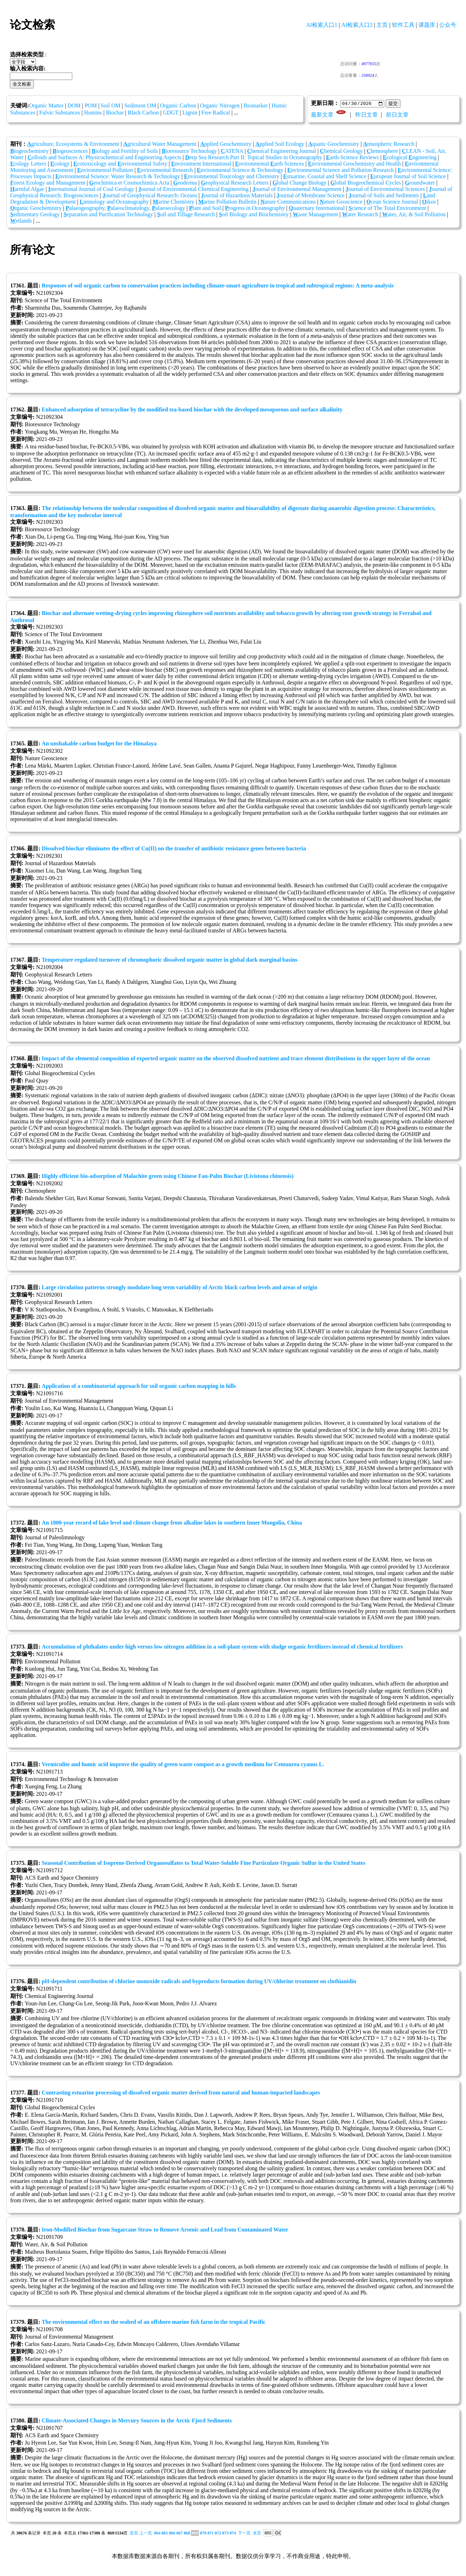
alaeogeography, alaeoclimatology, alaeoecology (125, 208)
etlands (21, 221)
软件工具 (403, 25)
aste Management (315, 215)
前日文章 (397, 115)
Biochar (115, 113)
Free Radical (215, 113)
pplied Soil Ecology (279, 144)
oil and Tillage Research (186, 215)
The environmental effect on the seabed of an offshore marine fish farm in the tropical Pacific (153, 2322)
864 (157, 2533)
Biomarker (256, 105)
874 (232, 2533)
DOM (73, 105)
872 (218, 2533)
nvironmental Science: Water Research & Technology (117, 177)
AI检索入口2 (357, 25)
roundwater (420, 183)
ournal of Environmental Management (297, 189)
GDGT (170, 113)
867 (179, 2533)
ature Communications (288, 202)
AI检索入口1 (321, 25)
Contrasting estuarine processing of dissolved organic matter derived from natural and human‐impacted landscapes (181, 2093)
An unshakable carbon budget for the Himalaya (99, 744)
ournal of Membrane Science (311, 196)
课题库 (426, 25)
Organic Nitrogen (220, 105)
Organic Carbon (178, 105)
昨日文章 (366, 115)
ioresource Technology (189, 151)
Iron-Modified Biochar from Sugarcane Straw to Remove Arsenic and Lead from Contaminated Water (165, 2230)
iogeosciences (70, 151)
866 (172, 2533)
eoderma (185, 183)
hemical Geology (341, 151)
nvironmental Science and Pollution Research (340, 170)
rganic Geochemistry (36, 208)
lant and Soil (205, 208)
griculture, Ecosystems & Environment (73, 144)
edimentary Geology (35, 215)
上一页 (145, 2533)
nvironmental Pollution (105, 170)
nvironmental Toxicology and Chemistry (231, 177)
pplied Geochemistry (225, 144)
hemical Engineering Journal (281, 151)
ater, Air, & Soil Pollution (414, 215)
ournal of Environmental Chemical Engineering (193, 189)
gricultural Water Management (159, 144)
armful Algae (27, 189)
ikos (429, 202)
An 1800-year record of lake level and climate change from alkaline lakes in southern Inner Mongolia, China (172, 1523)
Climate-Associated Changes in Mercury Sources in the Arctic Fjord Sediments (137, 2421)
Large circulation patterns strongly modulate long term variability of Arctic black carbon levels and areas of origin (179, 1288)
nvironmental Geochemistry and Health (354, 164)
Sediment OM (140, 105)
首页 (134, 2533)
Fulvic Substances (59, 113)
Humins (93, 113)
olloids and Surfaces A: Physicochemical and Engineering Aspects (104, 158)
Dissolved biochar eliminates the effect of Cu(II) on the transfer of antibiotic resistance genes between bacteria (174, 849)
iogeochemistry (29, 151)
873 (225, 2533)
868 (187, 2533)
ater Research (360, 215)
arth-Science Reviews (352, 158)
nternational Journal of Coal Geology (91, 189)
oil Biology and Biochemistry (254, 215)
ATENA (232, 151)
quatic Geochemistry (333, 144)
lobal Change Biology (299, 183)
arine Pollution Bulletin (227, 202)
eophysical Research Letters (235, 183)
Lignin (189, 113)
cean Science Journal (392, 202)
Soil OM (111, 105)
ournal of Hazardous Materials (236, 196)
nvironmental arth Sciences (269, 164)
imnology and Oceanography (114, 202)
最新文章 (322, 115)
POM (91, 105)
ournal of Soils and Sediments (384, 196)
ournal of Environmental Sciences (385, 189)
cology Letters (28, 164)
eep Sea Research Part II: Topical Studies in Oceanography (253, 158)
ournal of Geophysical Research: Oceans (150, 196)
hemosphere (382, 151)
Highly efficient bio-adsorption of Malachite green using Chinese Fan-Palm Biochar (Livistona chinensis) (168, 1176)
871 (210, 2533)
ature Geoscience (341, 202)
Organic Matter (46, 105)
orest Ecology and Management (47, 183)
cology (59, 164)
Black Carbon (143, 113)
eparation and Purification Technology (108, 215)
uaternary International (317, 208)
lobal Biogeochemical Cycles (365, 183)
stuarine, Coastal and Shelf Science (324, 177)
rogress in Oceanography (255, 208)
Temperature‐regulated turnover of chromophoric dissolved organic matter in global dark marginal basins (169, 960)
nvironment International (201, 164)
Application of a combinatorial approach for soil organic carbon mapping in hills (139, 1386)
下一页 (244, 2533)
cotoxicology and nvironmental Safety (120, 164)
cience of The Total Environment (387, 208)
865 (164, 2533)
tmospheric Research (388, 144)
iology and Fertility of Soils (125, 151)
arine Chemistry (174, 202)
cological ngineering (409, 158)
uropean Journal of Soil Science (408, 177)
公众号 (447, 25)
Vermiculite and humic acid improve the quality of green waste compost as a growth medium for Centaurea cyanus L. (183, 1765)
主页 (382, 25)
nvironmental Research (165, 170)
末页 (257, 2533)
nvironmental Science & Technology (240, 170)
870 (203, 2533)
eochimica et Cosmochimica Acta (129, 183)
